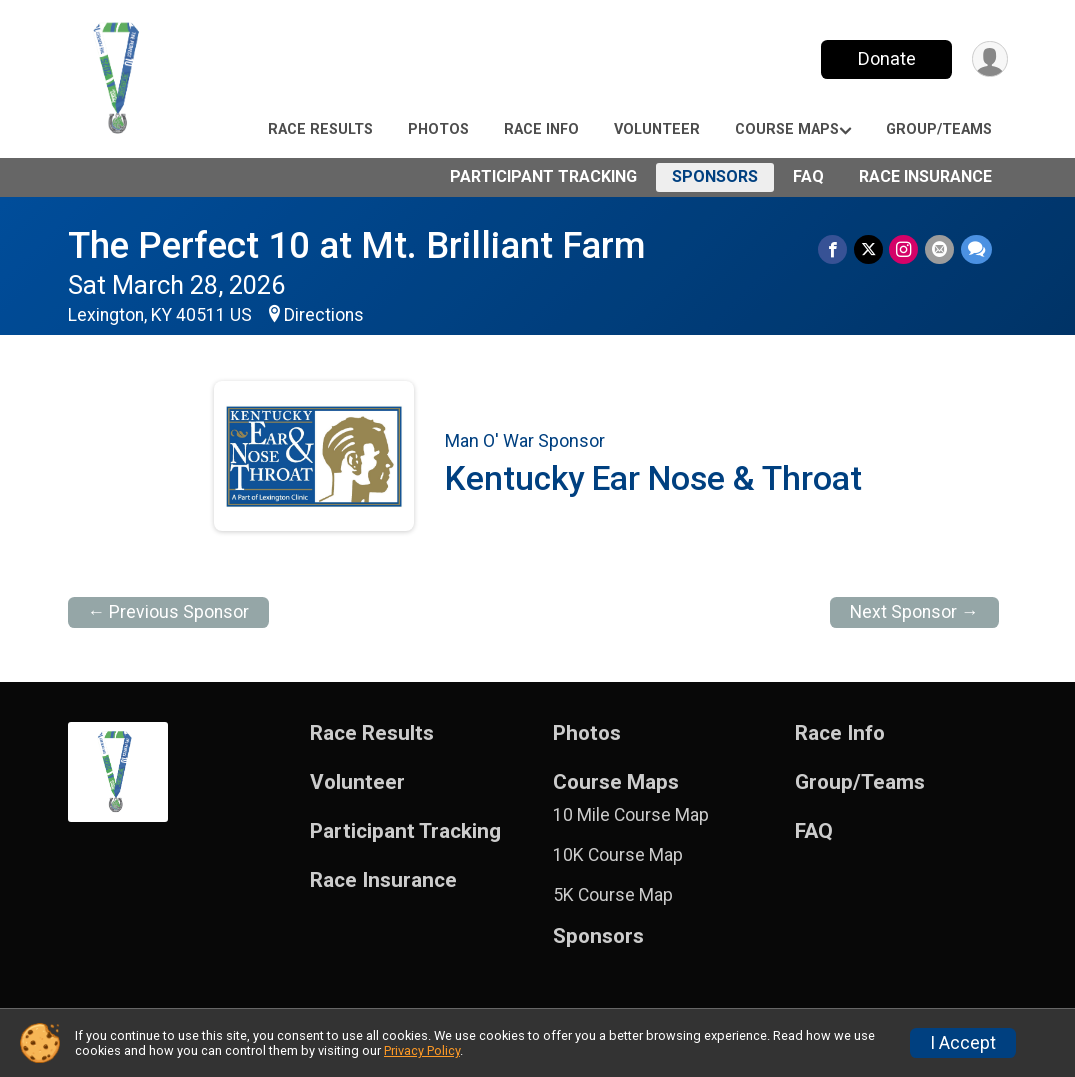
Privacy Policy (422, 1050)
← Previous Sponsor (169, 612)
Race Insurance (925, 176)
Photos (438, 129)
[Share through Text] (976, 249)
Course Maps (787, 129)
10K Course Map (618, 855)
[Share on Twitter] (870, 249)
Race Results (320, 129)
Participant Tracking (543, 176)
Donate (885, 58)
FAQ (808, 176)
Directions (324, 315)
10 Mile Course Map (631, 815)
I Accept (963, 1043)
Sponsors (715, 176)
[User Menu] (989, 59)
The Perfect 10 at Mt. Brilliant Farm (357, 245)
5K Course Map (613, 895)
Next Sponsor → (914, 612)
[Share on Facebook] (835, 249)
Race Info (541, 129)
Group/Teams (939, 129)
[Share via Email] (940, 249)
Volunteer (657, 129)
